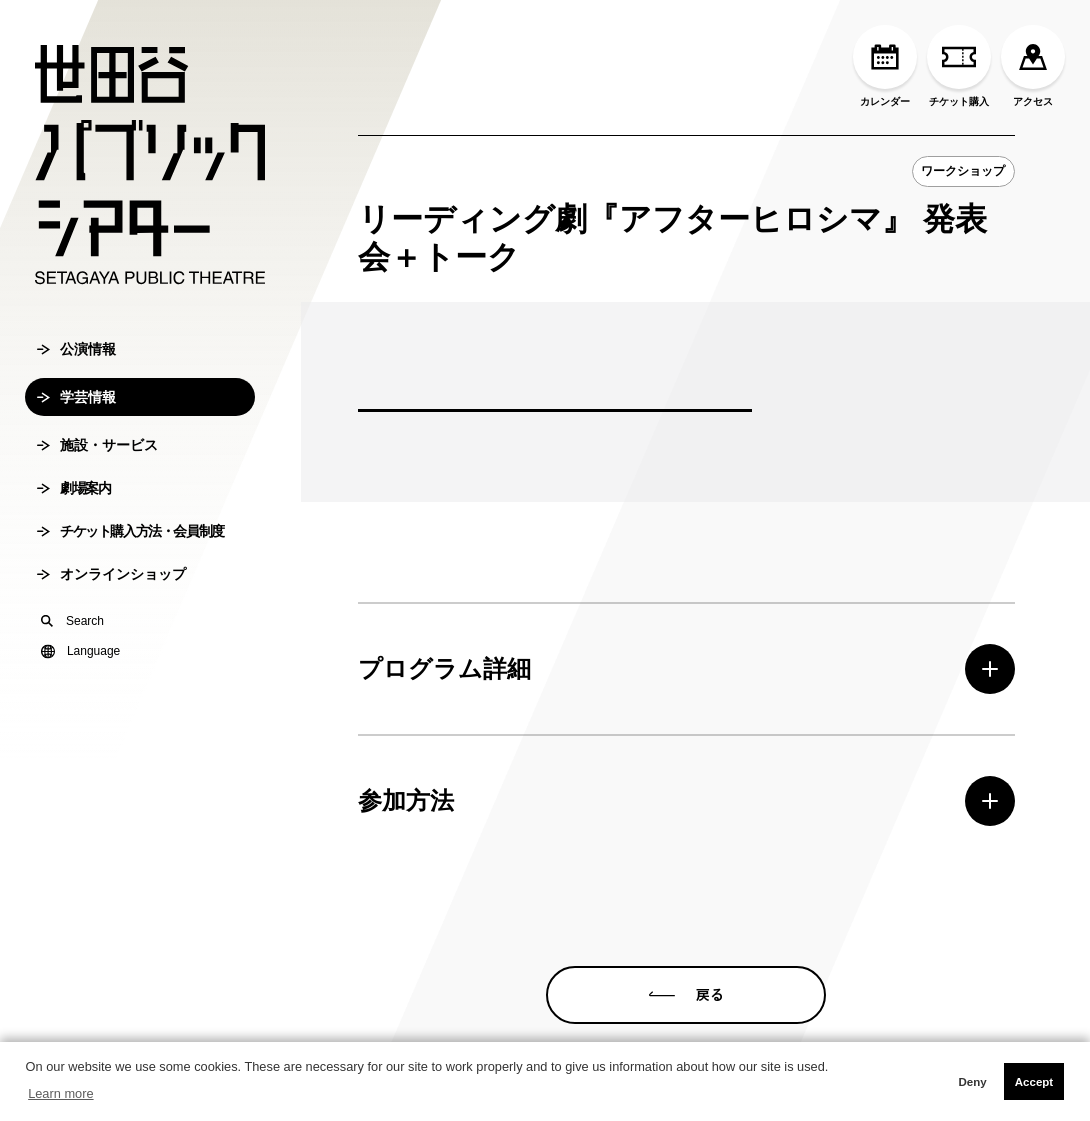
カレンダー (885, 66)
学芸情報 (76, 397)
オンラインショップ (111, 574)
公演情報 (76, 349)
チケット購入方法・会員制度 (130, 531)
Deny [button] (972, 1082)
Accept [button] (1034, 1082)
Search (72, 621)
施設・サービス (97, 445)
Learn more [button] (60, 1093)
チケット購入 (959, 66)
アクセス (1033, 66)
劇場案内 (73, 488)
